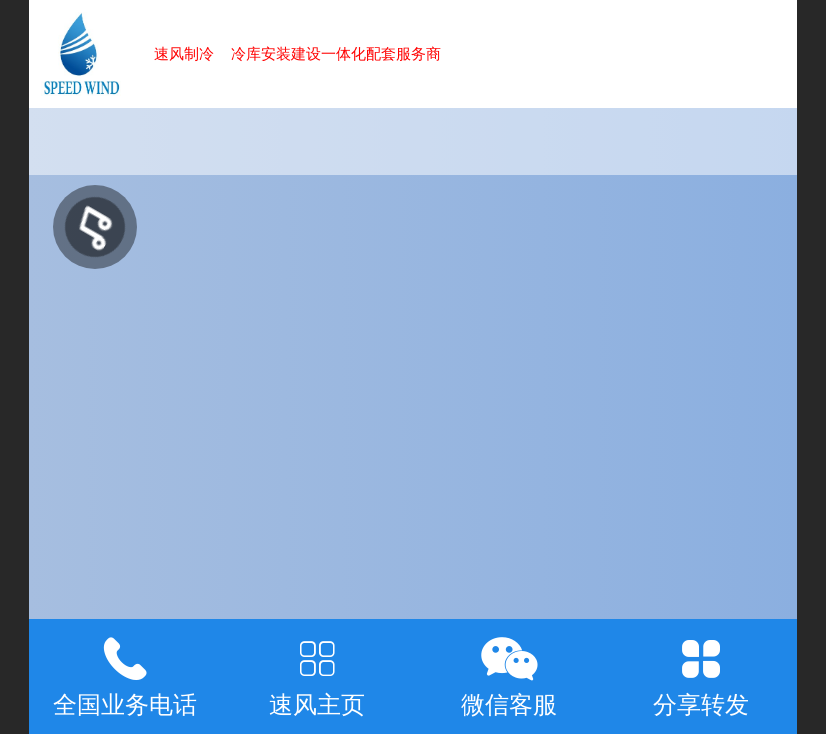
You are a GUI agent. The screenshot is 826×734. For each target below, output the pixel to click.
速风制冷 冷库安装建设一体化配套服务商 (297, 53)
